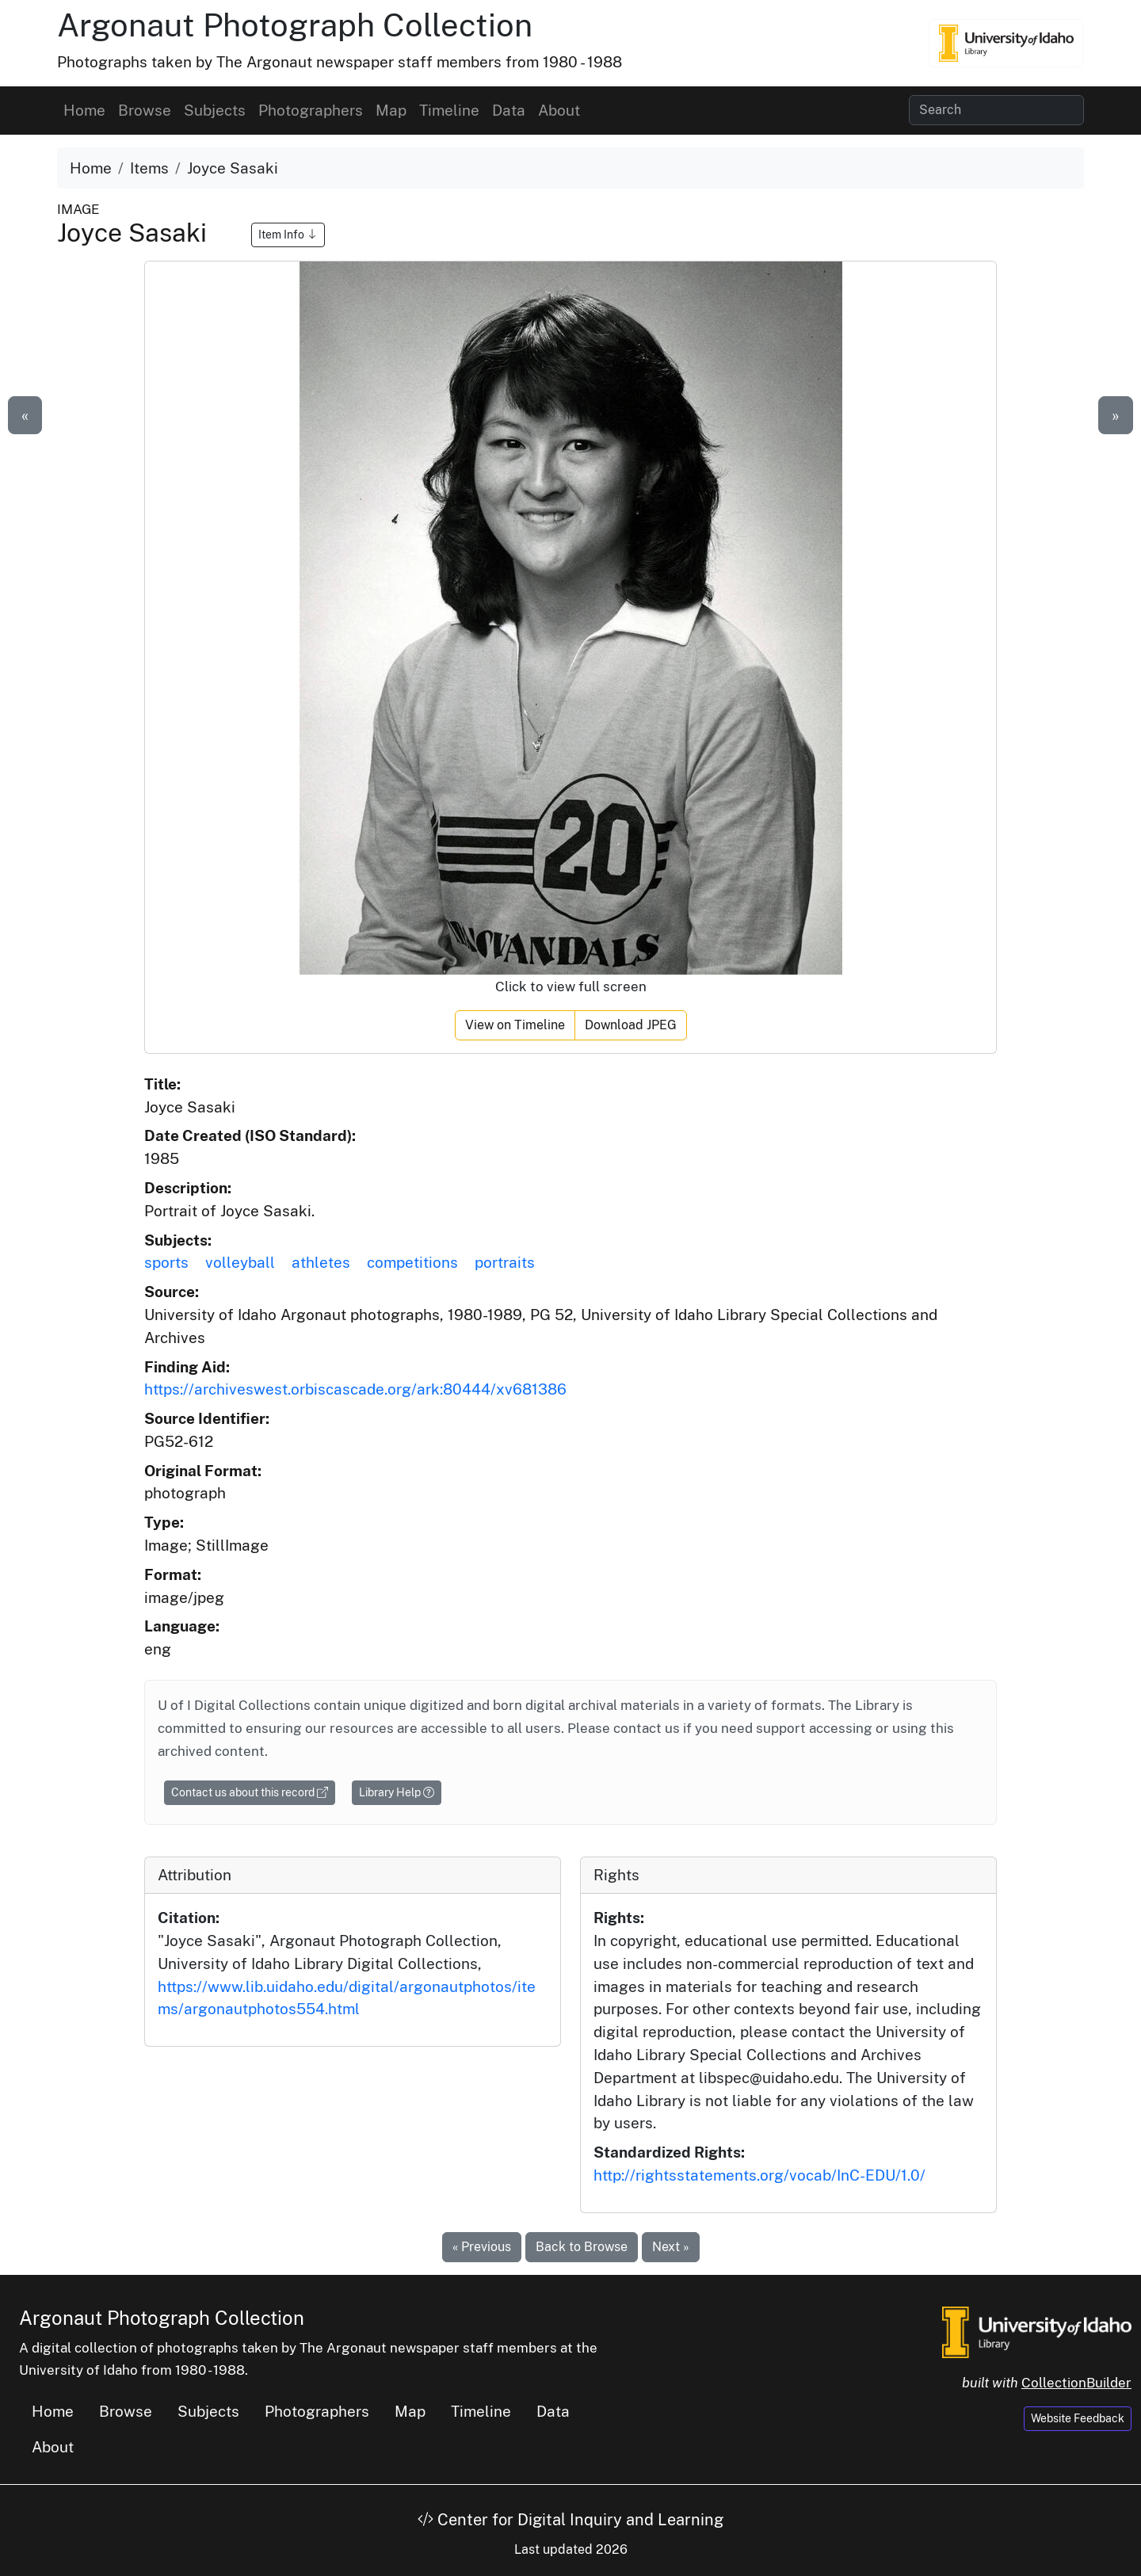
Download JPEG (631, 1024)
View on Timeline (515, 1024)
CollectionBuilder (1076, 2383)
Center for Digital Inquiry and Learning (570, 2519)
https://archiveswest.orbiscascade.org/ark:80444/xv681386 (355, 1389)
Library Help (396, 1792)
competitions (412, 1262)
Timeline (449, 110)
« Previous (481, 2246)
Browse (144, 110)
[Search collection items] (996, 110)
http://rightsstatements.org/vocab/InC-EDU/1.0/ (759, 2175)
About (559, 110)
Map (391, 110)
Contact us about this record (249, 1792)
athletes (321, 1262)
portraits (505, 1262)
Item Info (288, 234)
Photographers (310, 110)
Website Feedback (1077, 2418)
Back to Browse (582, 2246)
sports (166, 1262)
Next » (670, 2246)
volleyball (240, 1262)
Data (508, 110)
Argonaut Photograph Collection (294, 25)
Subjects (215, 110)
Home (84, 110)
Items (149, 168)
